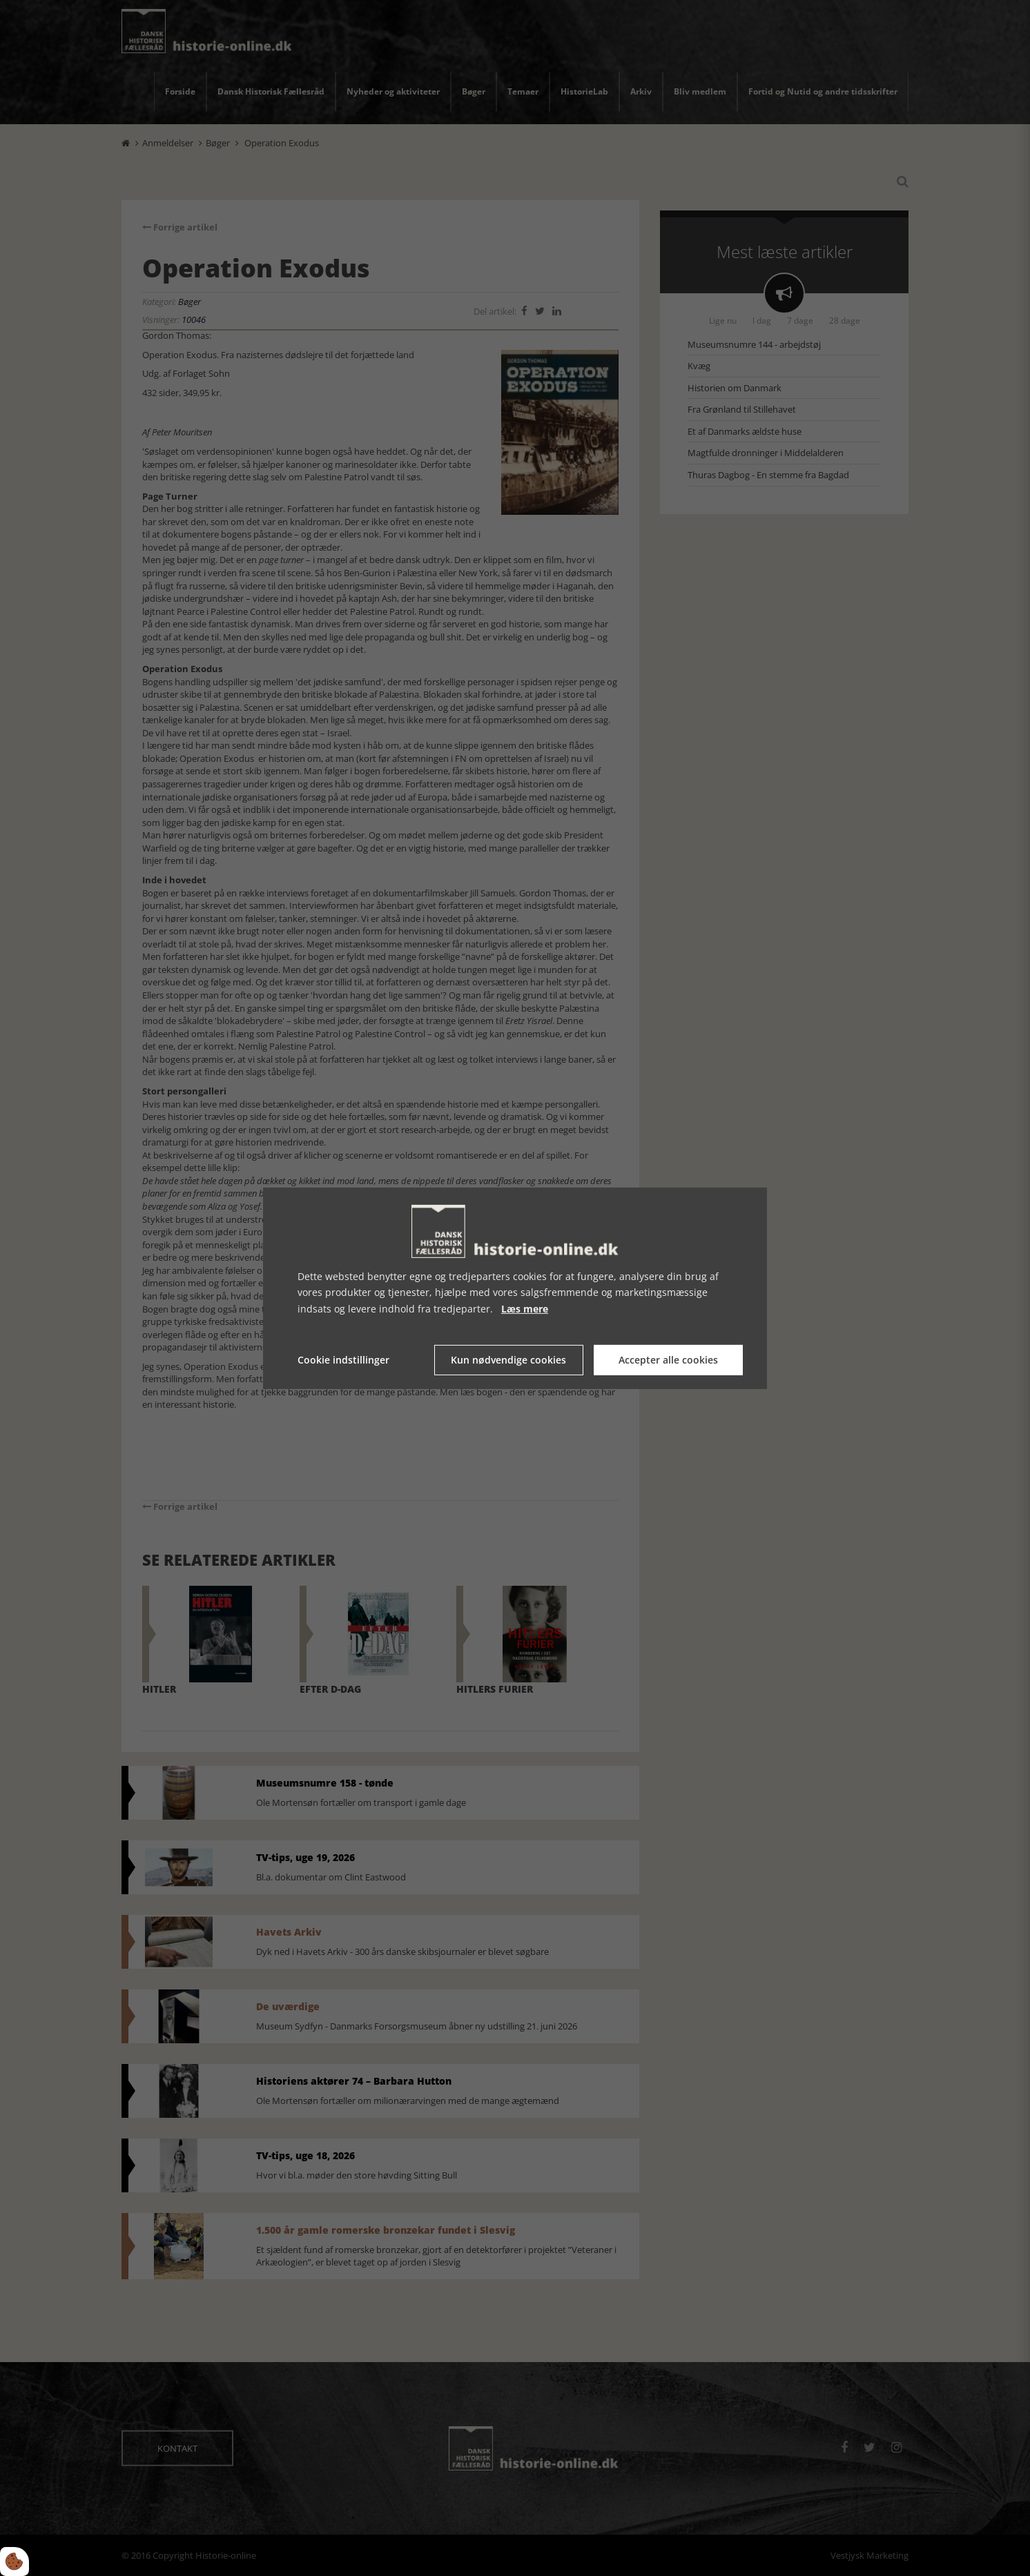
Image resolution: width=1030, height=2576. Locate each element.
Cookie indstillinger (343, 1359)
